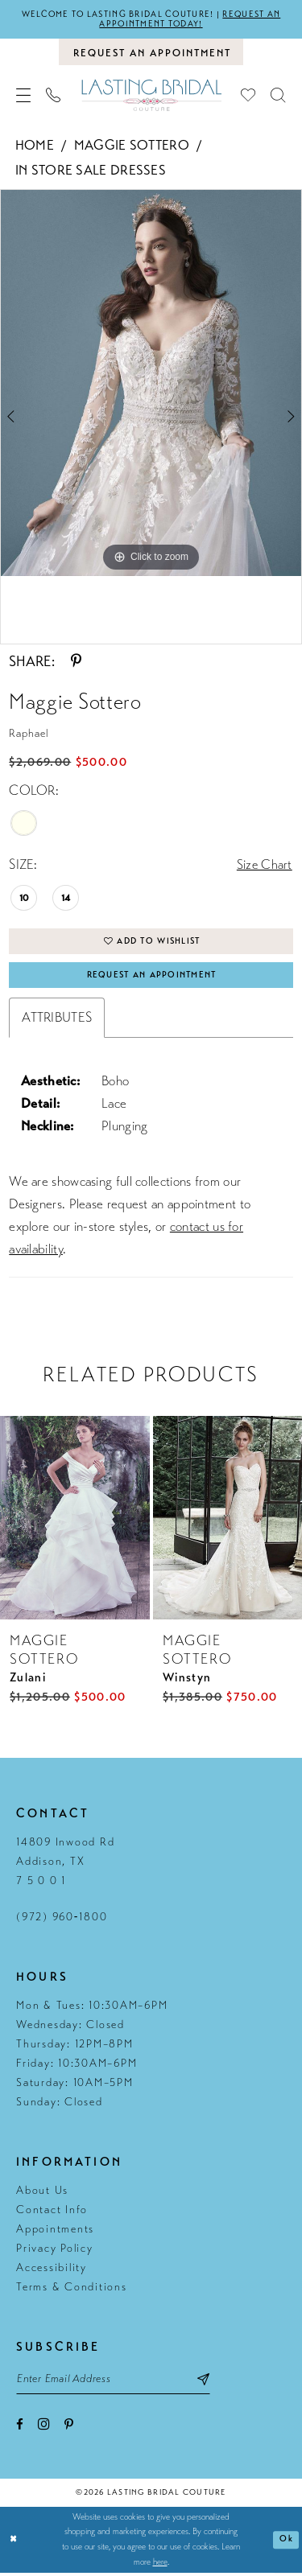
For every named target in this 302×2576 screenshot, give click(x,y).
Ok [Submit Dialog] (286, 2543)
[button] (24, 95)
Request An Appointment (152, 978)
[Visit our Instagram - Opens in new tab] (44, 2428)
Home (34, 146)
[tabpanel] (151, 384)
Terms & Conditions (71, 2290)
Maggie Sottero (131, 146)
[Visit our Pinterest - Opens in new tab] (68, 2429)
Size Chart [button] (264, 865)
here (160, 2565)
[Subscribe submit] (210, 2382)
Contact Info (52, 2213)
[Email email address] (116, 2382)
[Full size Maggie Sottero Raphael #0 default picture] (151, 384)
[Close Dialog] (14, 2543)
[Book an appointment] (150, 52)
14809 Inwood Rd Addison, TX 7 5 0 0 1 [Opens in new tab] (65, 1864)
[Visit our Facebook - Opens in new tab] (19, 2429)
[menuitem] (24, 95)
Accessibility (51, 2271)
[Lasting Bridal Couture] (151, 95)
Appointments (55, 2232)
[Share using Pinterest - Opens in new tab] (76, 662)
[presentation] (75, 1520)
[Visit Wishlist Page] (248, 95)
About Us (42, 2193)
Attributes (57, 1020)
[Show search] (278, 95)
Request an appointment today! (191, 19)
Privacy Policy (54, 2251)
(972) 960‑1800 (61, 1920)
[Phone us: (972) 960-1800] (53, 95)
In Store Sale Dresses (90, 170)
